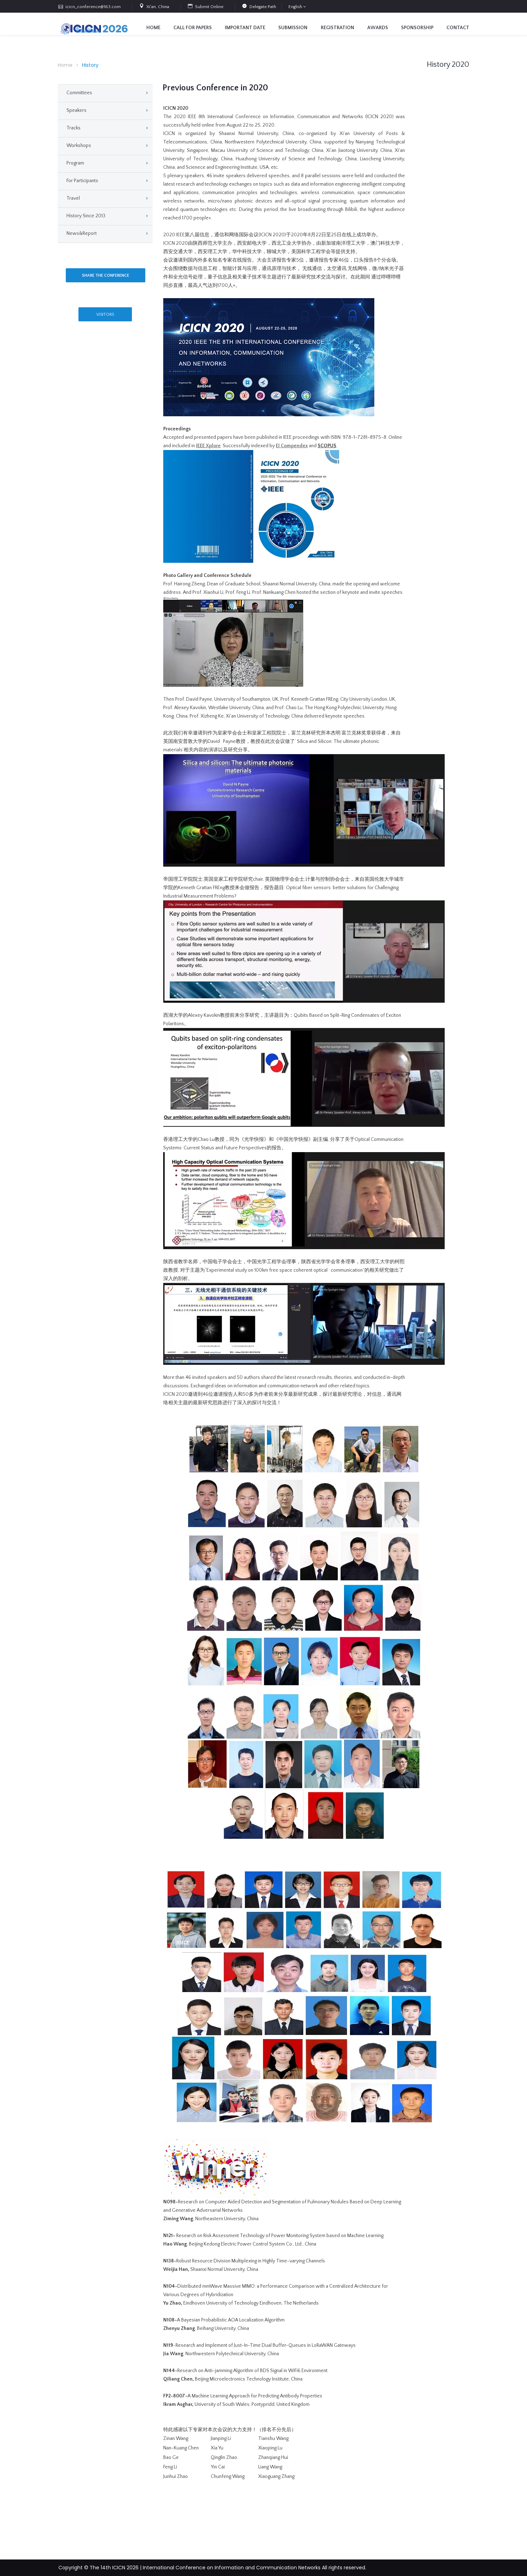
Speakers (76, 110)
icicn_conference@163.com (93, 6)
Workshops (78, 145)
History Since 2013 (86, 216)
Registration (337, 28)
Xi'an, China (157, 6)
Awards (377, 28)
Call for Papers (192, 28)
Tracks (73, 128)
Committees (79, 93)
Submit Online (209, 6)
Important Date (245, 28)
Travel (73, 198)
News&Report (81, 233)
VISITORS (105, 314)
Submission (292, 28)
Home (153, 28)
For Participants (82, 181)
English (295, 6)
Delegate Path (262, 6)
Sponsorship (417, 28)
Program (75, 163)
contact (457, 28)
